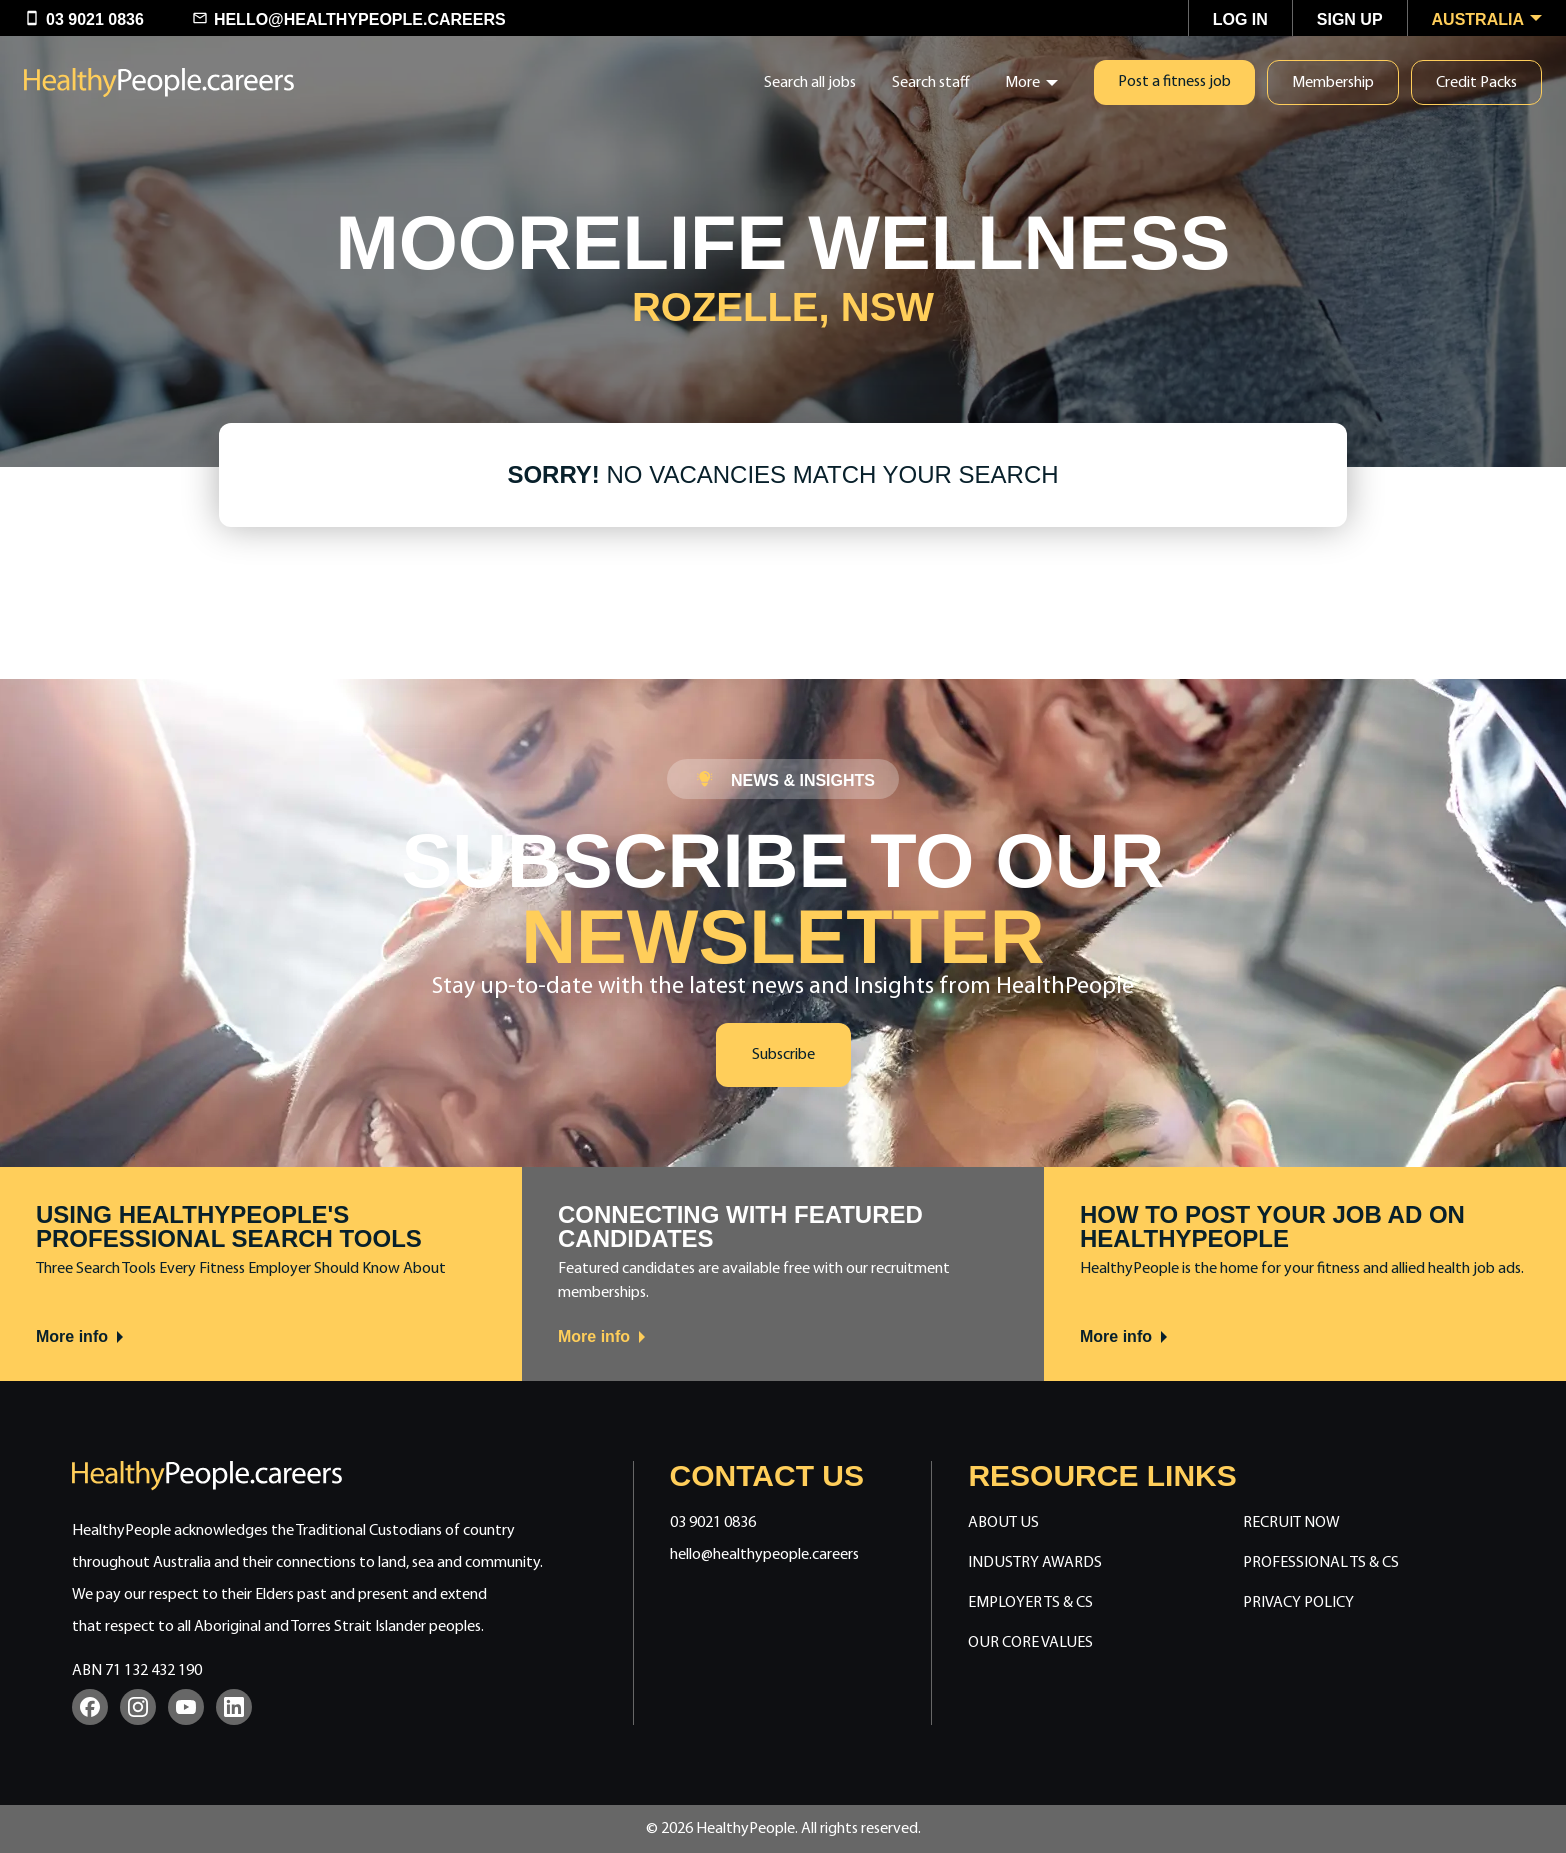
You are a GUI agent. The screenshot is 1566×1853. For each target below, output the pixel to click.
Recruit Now (1291, 1523)
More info (81, 1337)
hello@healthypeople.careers (764, 1555)
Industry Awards (1035, 1563)
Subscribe (783, 1055)
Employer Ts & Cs (1030, 1603)
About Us (1003, 1523)
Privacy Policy (1298, 1603)
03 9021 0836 (713, 1523)
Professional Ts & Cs (1321, 1563)
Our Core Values (1030, 1643)
